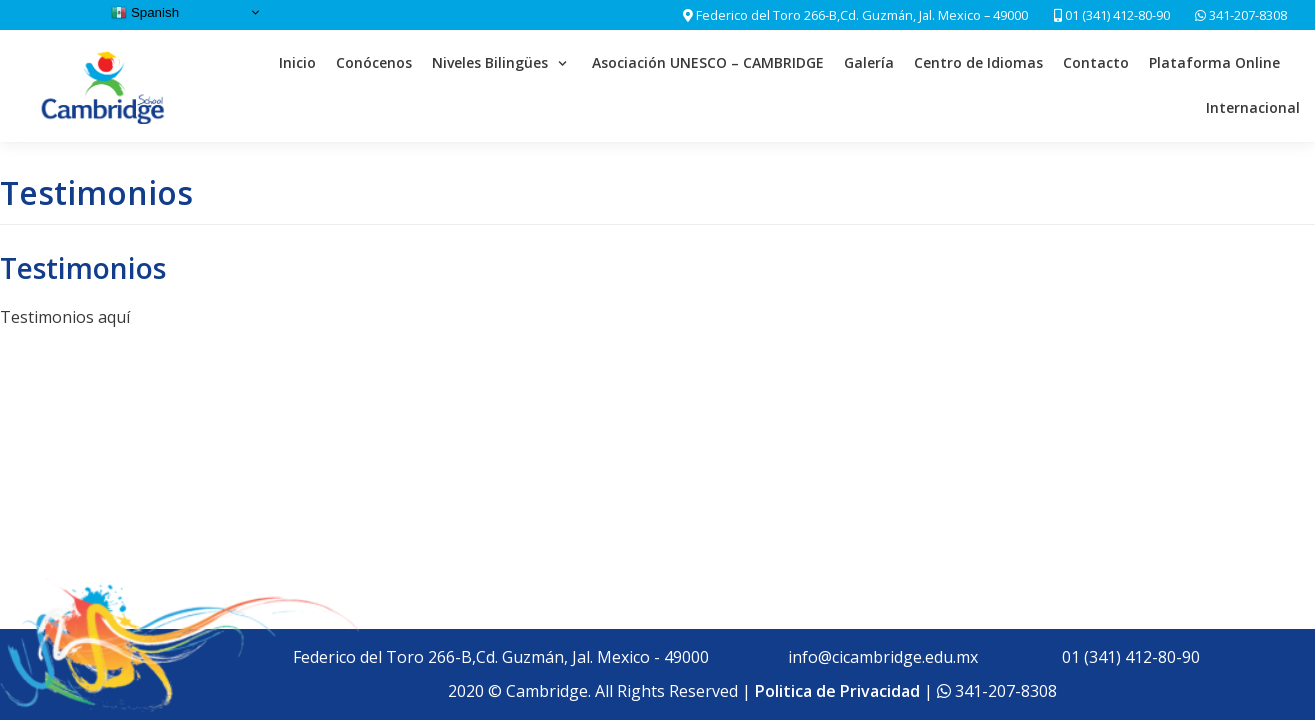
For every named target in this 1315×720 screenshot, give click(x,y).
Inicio (297, 62)
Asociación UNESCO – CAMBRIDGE (708, 62)
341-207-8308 (1246, 15)
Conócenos (374, 62)
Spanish (145, 13)
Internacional (1253, 107)
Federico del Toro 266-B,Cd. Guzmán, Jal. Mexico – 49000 (862, 15)
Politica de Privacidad (837, 691)
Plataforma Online (1214, 62)
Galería (869, 62)
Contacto (1096, 62)
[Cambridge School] (105, 86)
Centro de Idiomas (978, 62)
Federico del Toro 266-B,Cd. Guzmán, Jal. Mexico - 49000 (501, 657)
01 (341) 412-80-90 (1112, 15)
